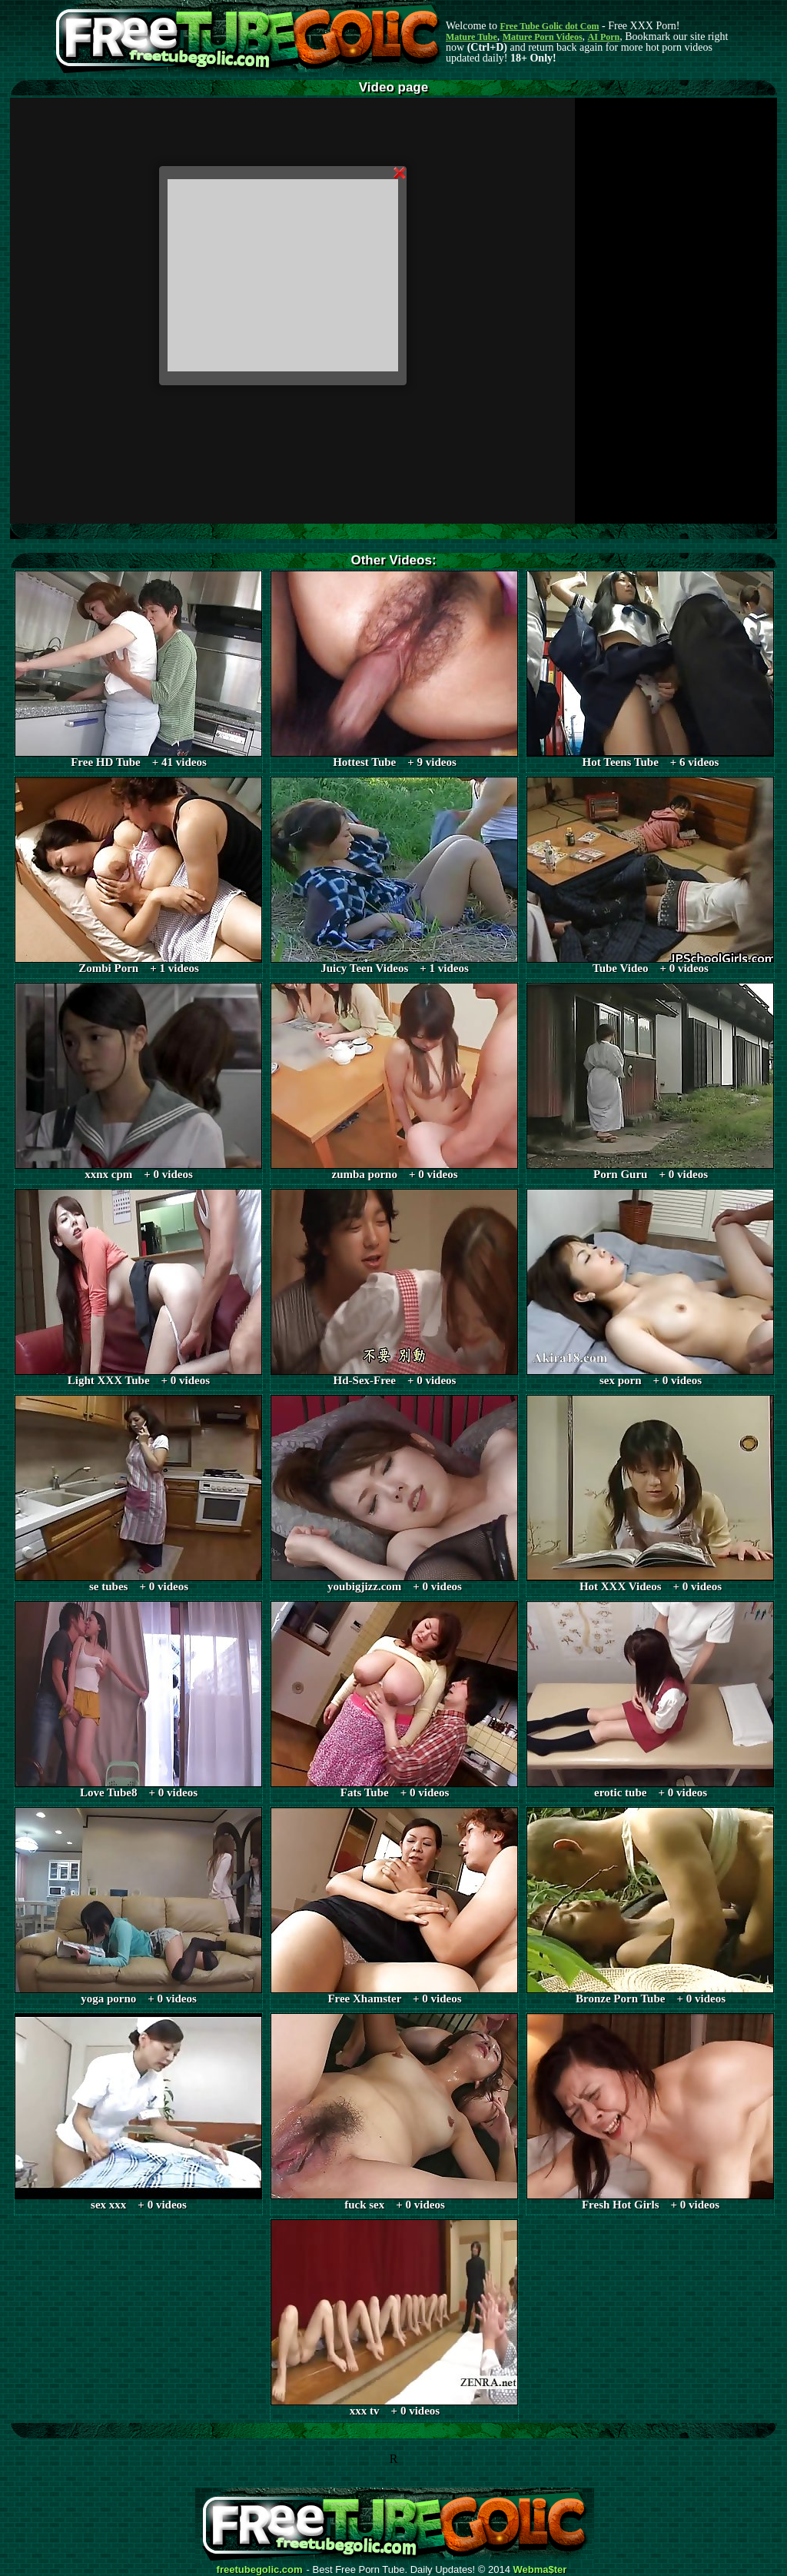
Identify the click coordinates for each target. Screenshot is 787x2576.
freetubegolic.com (260, 2569)
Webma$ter (540, 2569)
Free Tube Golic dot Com (549, 26)
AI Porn (604, 37)
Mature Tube (471, 37)
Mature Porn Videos (543, 37)
